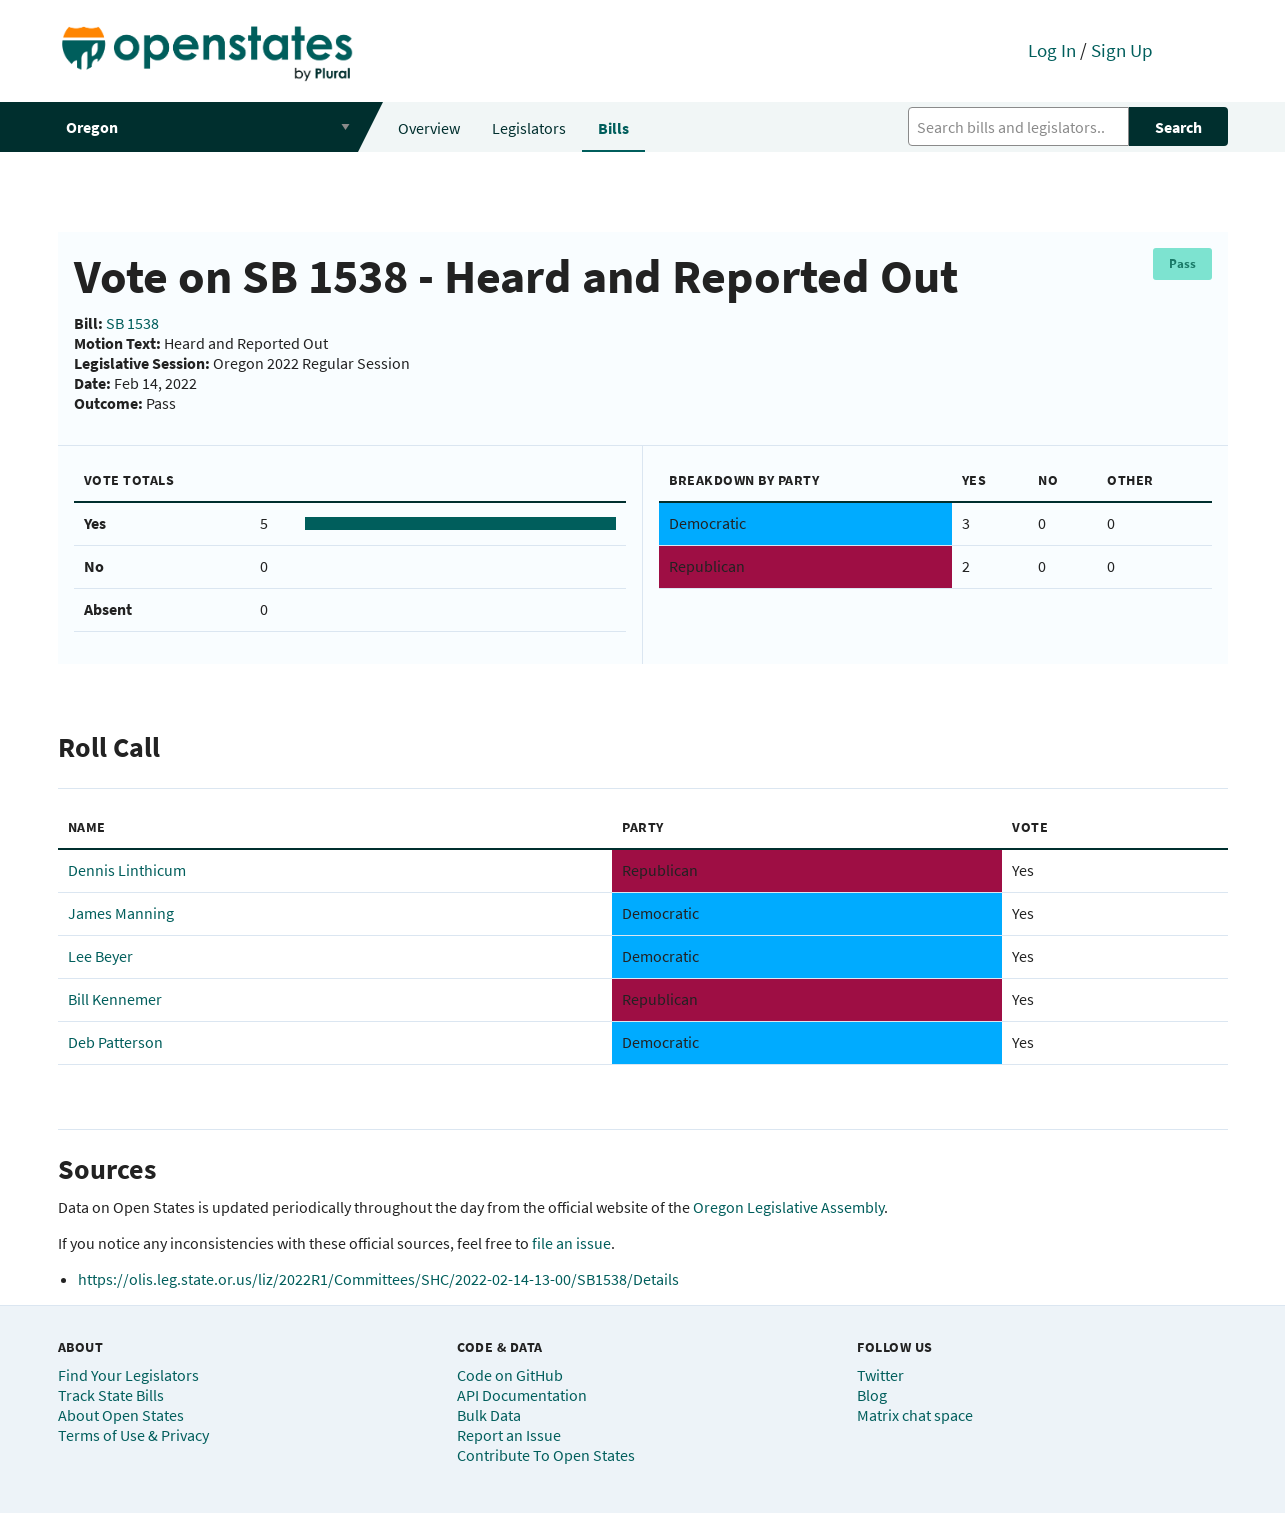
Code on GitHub (510, 1375)
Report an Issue (509, 1435)
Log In (1052, 50)
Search (1178, 127)
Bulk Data (489, 1415)
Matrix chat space (915, 1415)
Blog (872, 1395)
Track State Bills (111, 1395)
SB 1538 (132, 323)
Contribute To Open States (546, 1455)
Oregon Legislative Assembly (788, 1207)
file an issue (571, 1243)
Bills (613, 128)
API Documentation (522, 1395)
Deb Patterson (115, 1042)
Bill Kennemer (115, 999)
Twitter (880, 1375)
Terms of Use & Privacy (133, 1435)
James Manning (121, 913)
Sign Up (1122, 50)
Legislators (529, 128)
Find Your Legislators (128, 1375)
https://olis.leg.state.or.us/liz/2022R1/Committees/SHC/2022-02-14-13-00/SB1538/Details (378, 1279)
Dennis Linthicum (127, 870)
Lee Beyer (100, 956)
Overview (429, 128)
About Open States (121, 1415)
